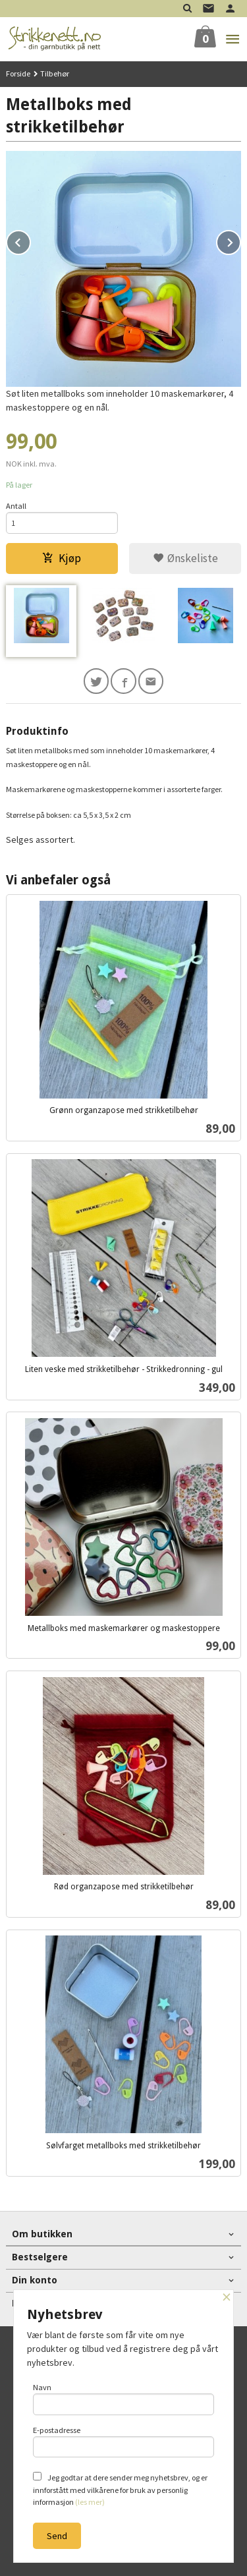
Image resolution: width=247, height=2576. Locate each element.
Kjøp (61, 558)
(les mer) (90, 2502)
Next (240, 240)
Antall (16, 506)
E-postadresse (124, 2441)
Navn (124, 2398)
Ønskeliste (185, 558)
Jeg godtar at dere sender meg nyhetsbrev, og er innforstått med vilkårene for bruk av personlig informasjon (120, 2489)
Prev (30, 240)
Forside (18, 73)
